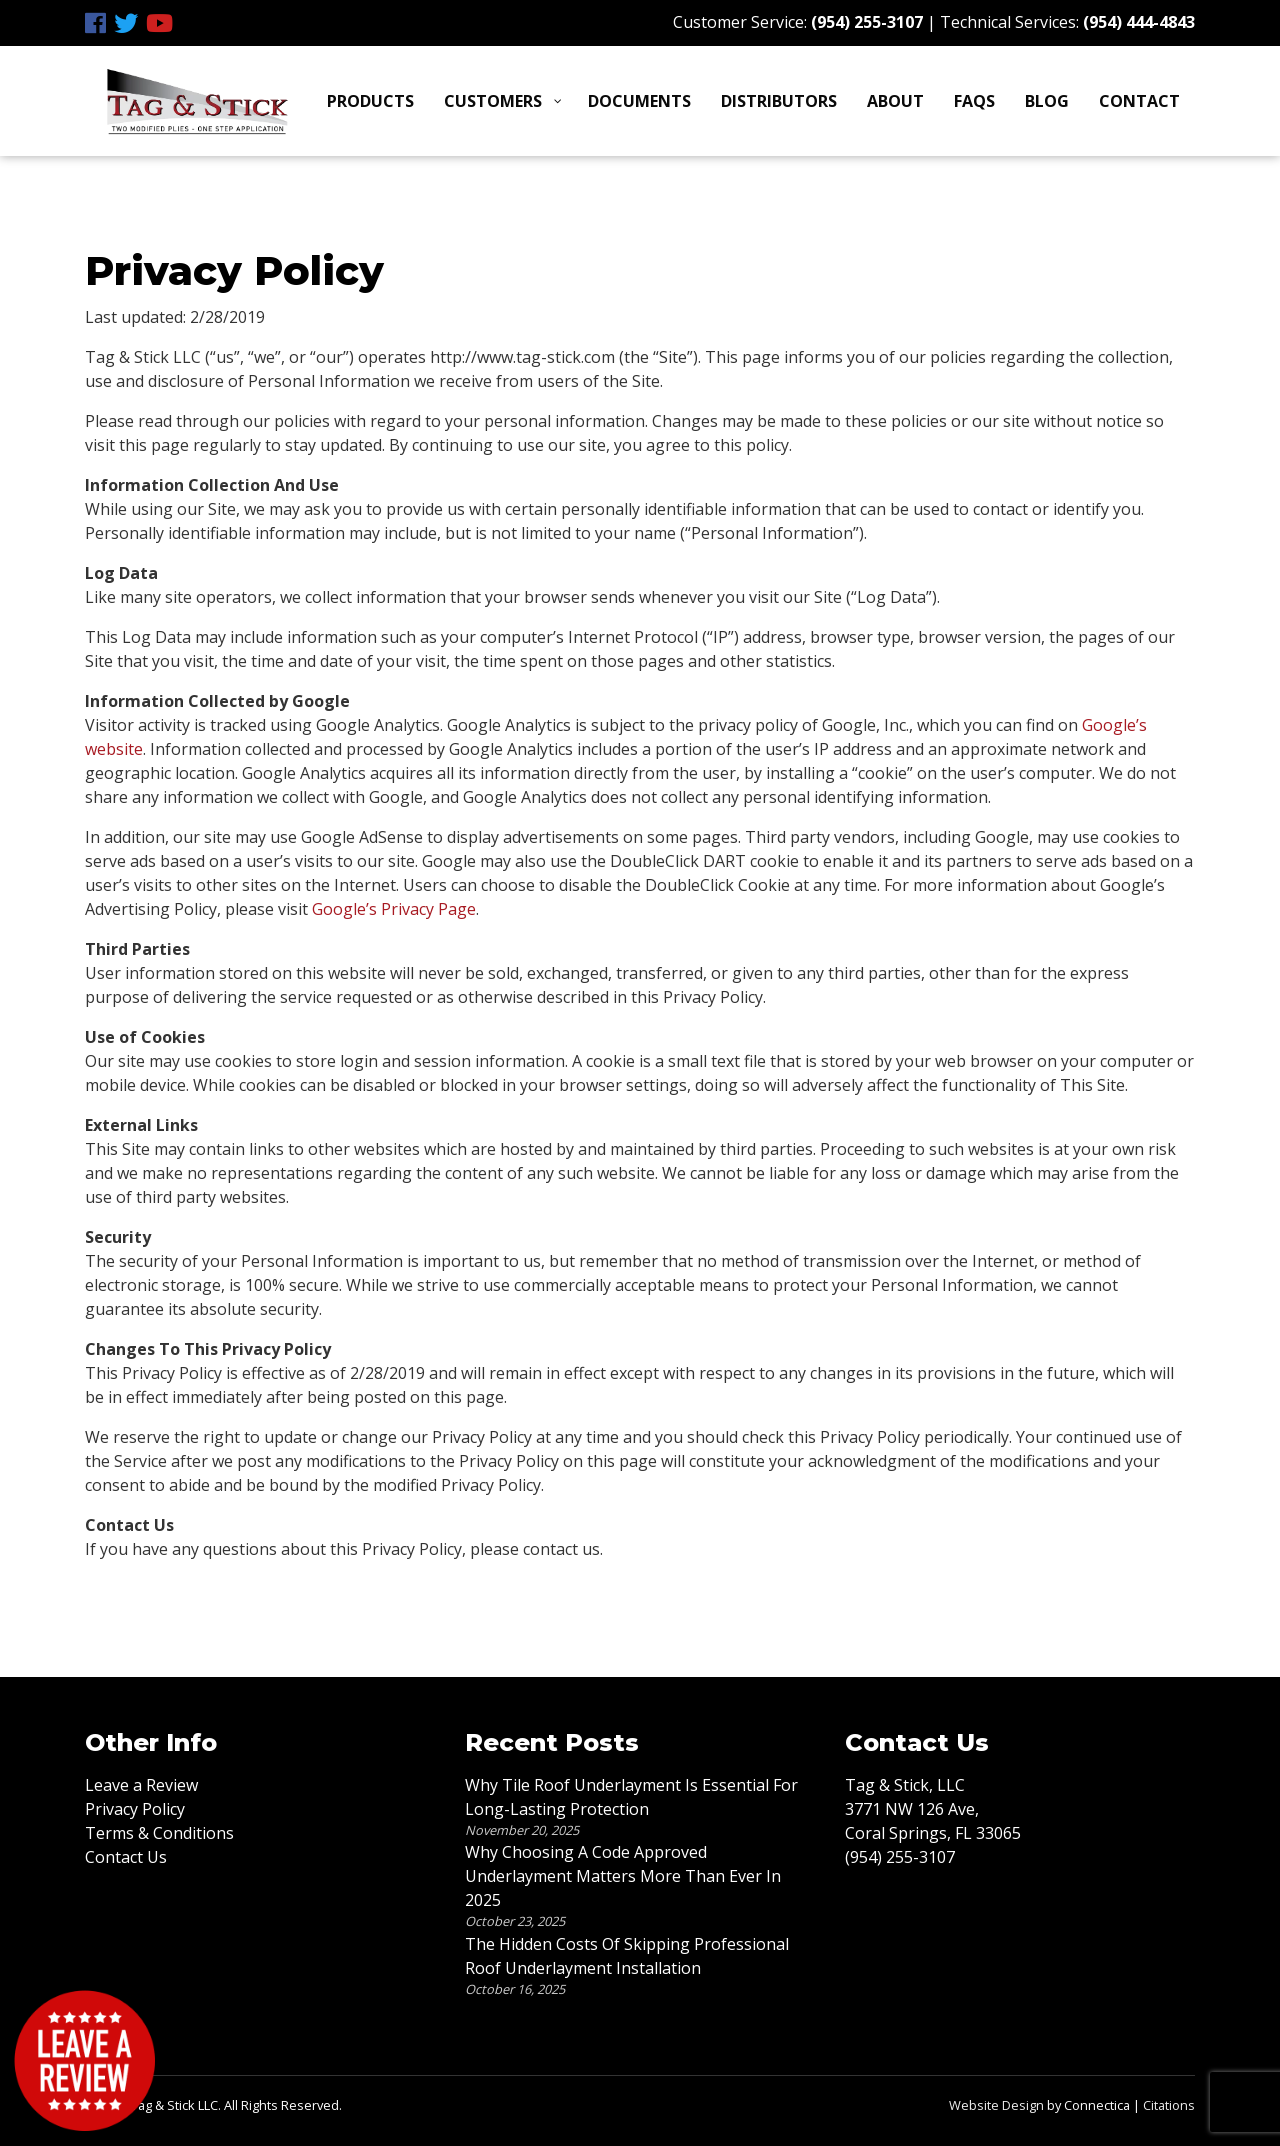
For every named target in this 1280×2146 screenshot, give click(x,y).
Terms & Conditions (159, 1833)
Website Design (996, 2105)
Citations (1169, 2105)
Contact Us (126, 1857)
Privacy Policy (135, 1809)
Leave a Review (141, 1785)
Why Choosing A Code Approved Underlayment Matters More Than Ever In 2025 (623, 1876)
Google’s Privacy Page (394, 909)
